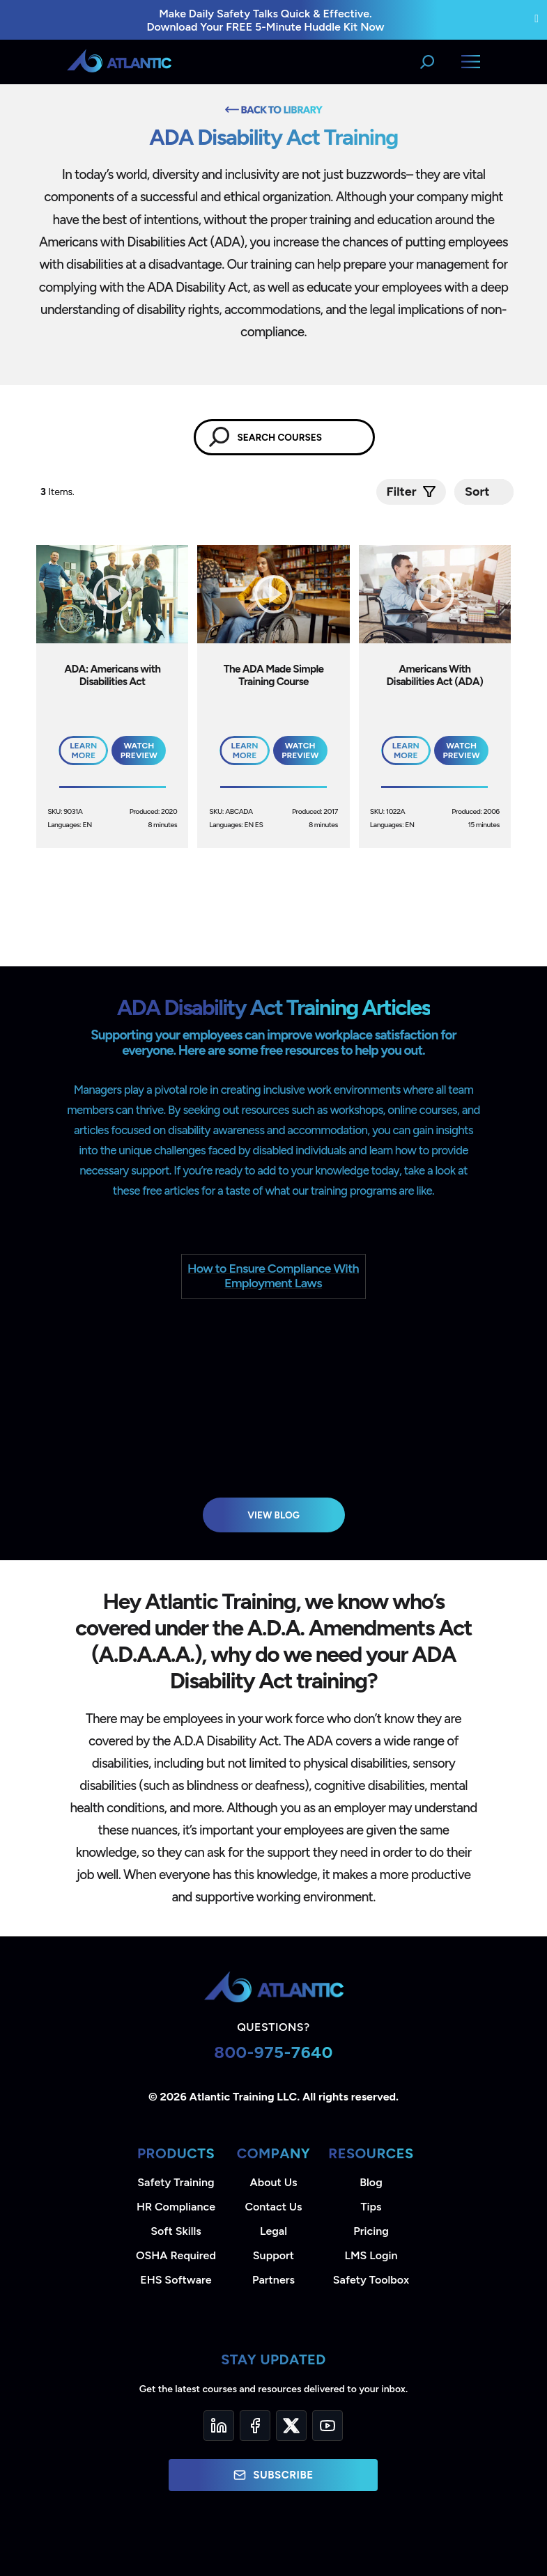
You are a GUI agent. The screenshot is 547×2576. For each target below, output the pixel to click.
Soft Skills (176, 2231)
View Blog (273, 1515)
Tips (370, 2206)
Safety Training (175, 2182)
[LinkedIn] (218, 2425)
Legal (273, 2231)
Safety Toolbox (371, 2279)
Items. (58, 492)
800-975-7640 (273, 2052)
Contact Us (273, 2206)
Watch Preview (139, 750)
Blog (371, 2182)
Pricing (371, 2231)
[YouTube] (327, 2425)
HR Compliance (176, 2206)
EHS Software (175, 2279)
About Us (274, 2182)
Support (273, 2255)
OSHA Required (176, 2255)
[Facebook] (255, 2425)
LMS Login (370, 2255)
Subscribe (273, 2475)
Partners (273, 2279)
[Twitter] (291, 2425)
